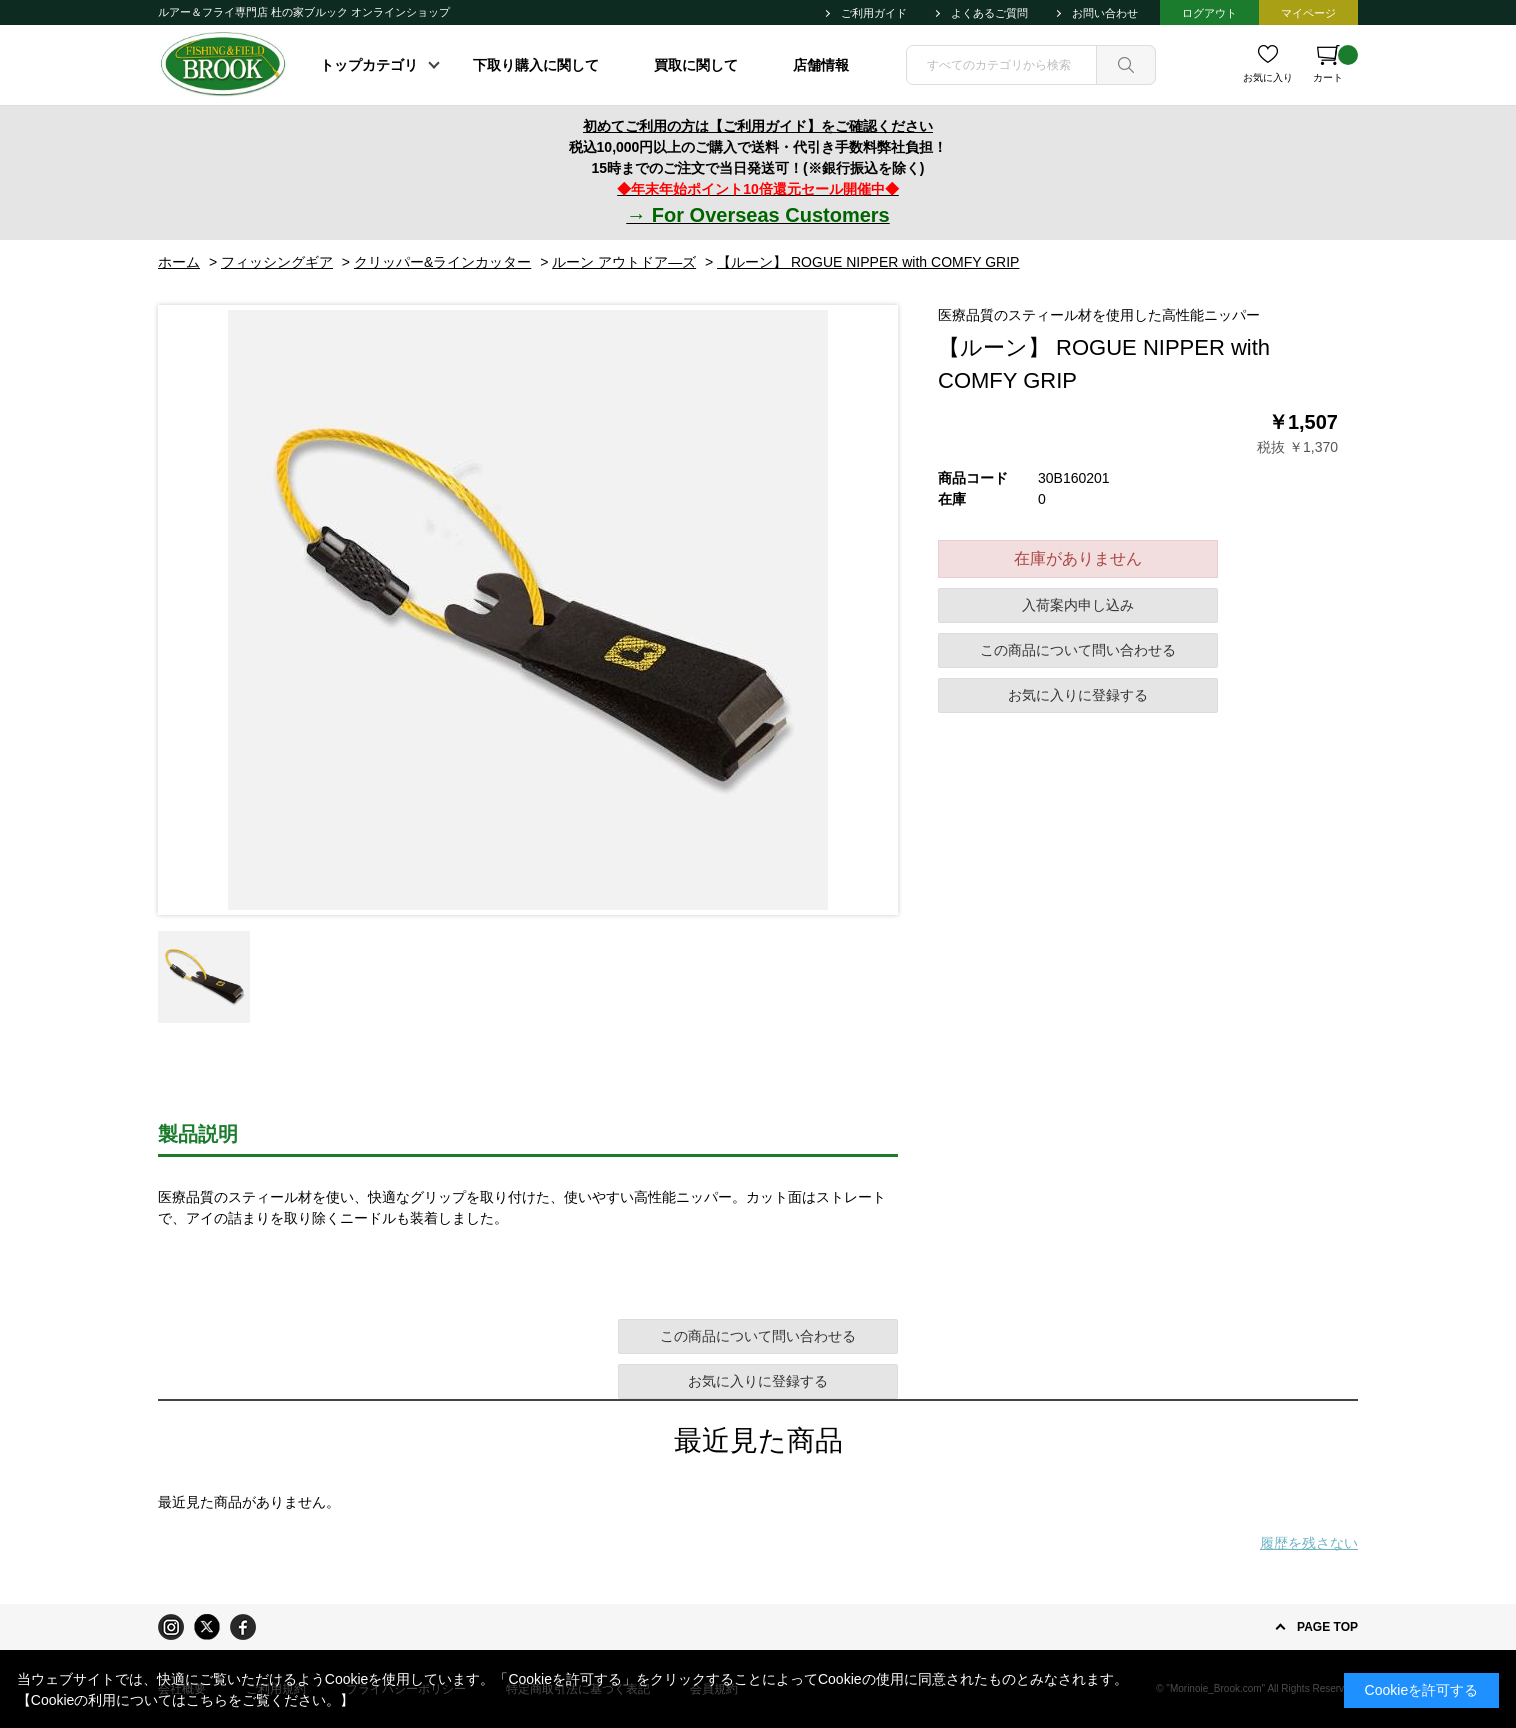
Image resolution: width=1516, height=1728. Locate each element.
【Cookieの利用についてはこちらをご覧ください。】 (186, 1700)
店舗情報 (821, 65)
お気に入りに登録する (1078, 695)
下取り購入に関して (536, 65)
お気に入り (1268, 77)
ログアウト (1209, 13)
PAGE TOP (1327, 1627)
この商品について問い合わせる (1078, 650)
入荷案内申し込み (1078, 605)
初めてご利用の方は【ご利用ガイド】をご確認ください (758, 126)
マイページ (1308, 13)
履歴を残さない (1309, 1543)
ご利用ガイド (874, 13)
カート (1335, 64)
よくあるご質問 (989, 13)
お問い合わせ (1105, 13)
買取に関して (696, 65)
